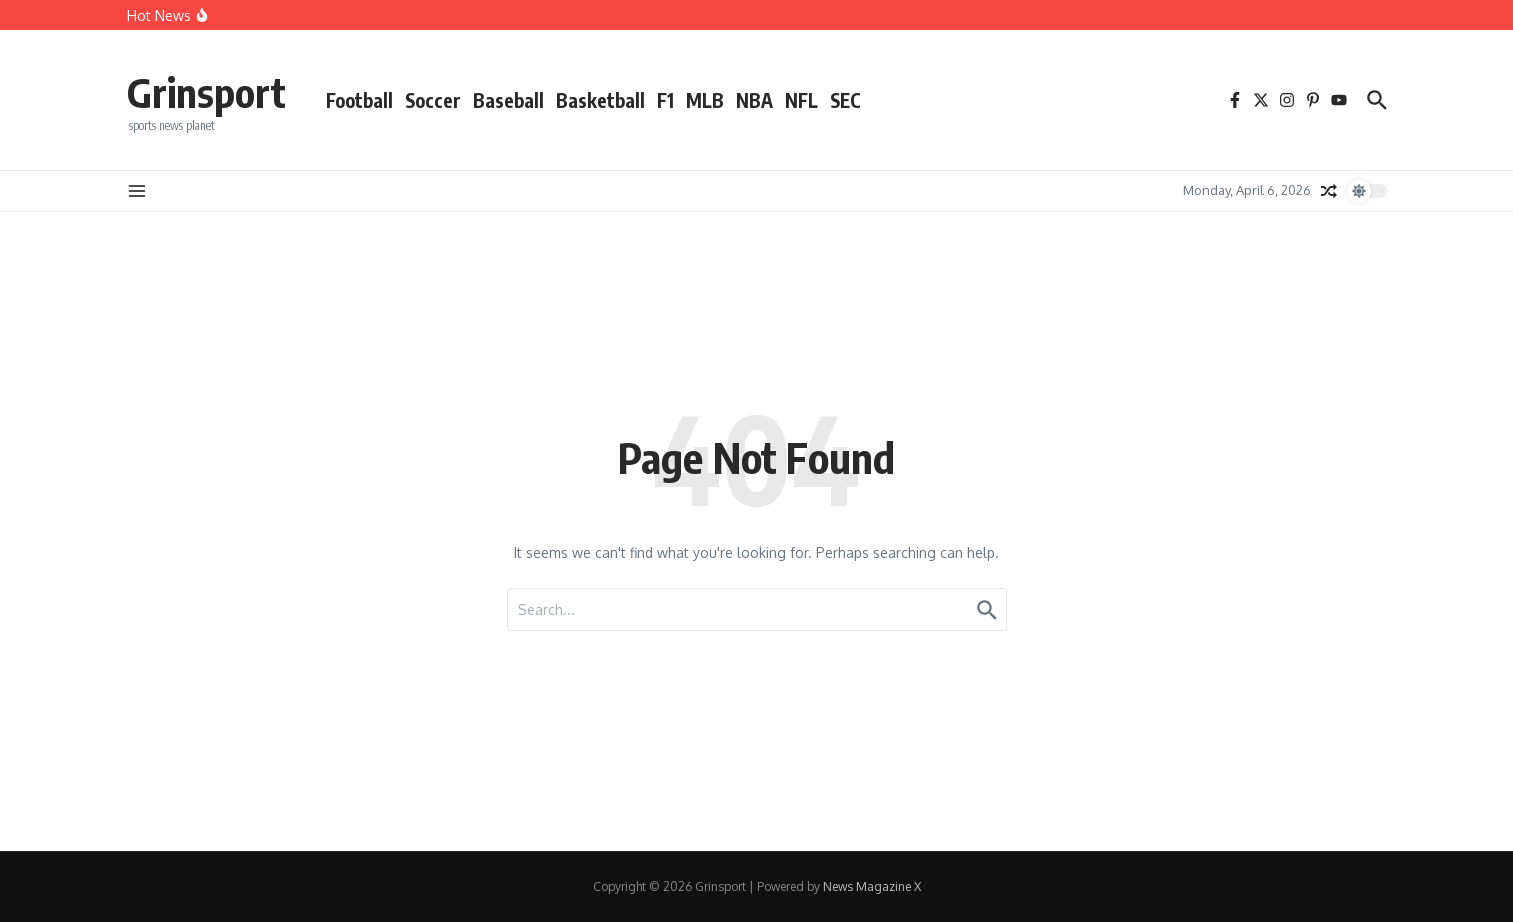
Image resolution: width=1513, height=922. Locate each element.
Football (359, 100)
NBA (754, 100)
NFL (801, 100)
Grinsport (206, 92)
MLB (705, 100)
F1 (665, 100)
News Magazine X (872, 886)
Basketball (600, 100)
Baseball (508, 100)
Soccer (433, 100)
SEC (845, 100)
